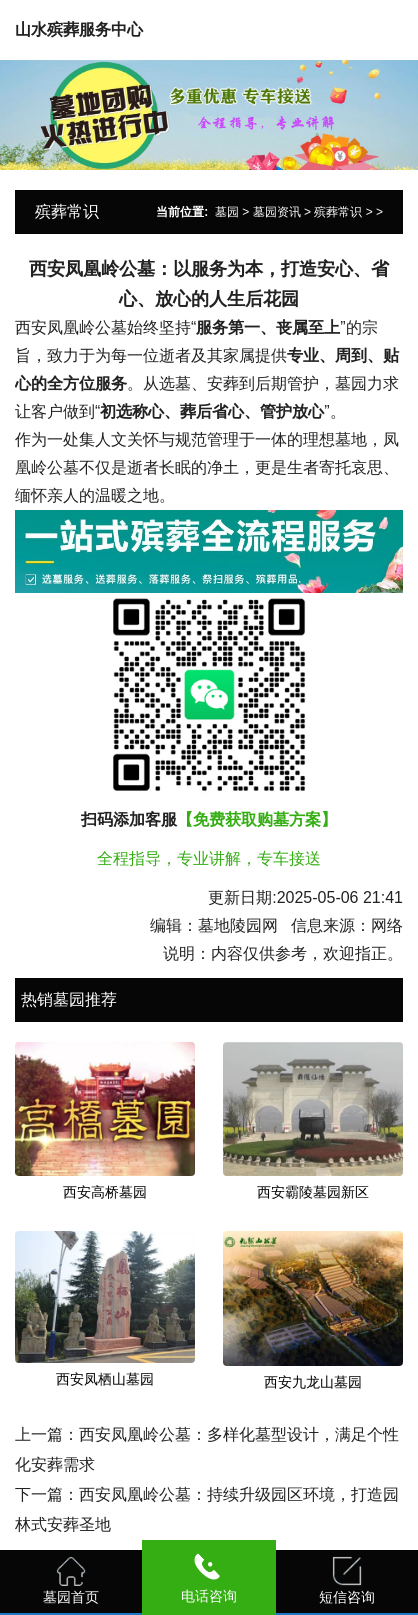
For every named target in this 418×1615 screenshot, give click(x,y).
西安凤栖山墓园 (105, 1379)
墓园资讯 (277, 212)
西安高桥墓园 (105, 1192)
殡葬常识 (338, 212)
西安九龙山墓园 (313, 1382)
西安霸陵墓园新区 (313, 1192)
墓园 (227, 212)
